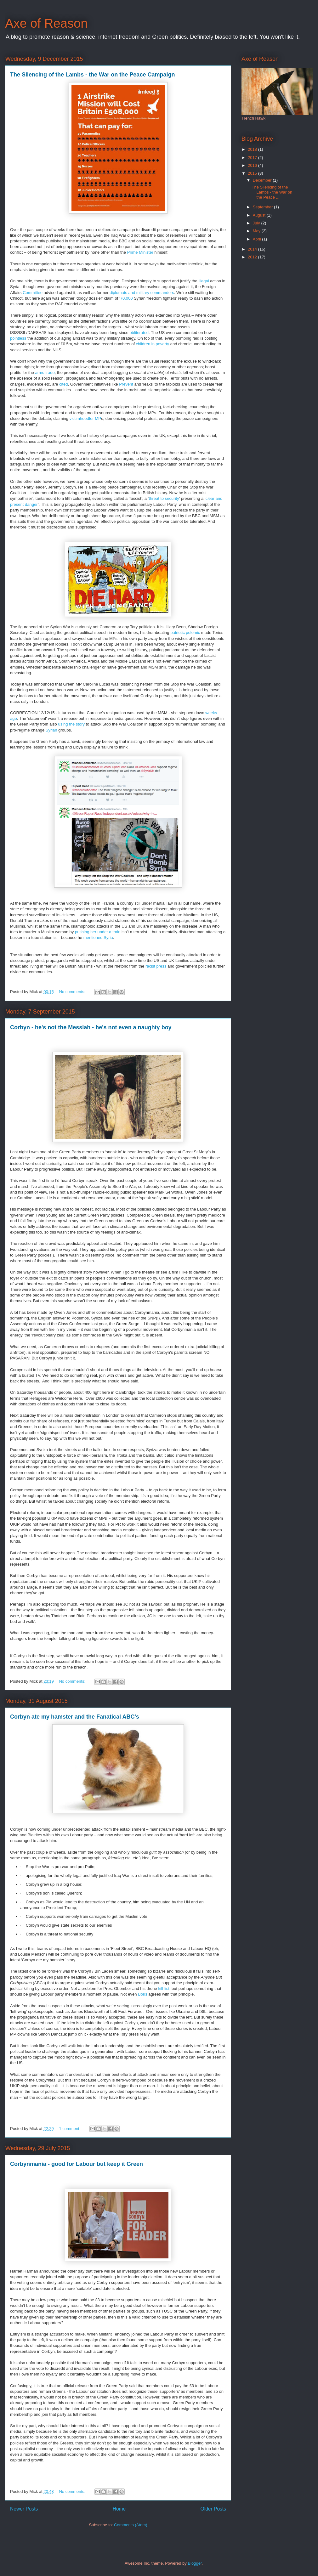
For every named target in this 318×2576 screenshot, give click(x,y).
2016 (253, 165)
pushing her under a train (98, 931)
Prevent (125, 384)
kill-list (163, 1988)
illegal (203, 281)
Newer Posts (24, 2508)
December (263, 180)
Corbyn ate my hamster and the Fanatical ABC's (74, 1717)
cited (63, 384)
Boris (142, 1994)
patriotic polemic (185, 632)
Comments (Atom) (130, 2524)
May (257, 231)
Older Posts (213, 2508)
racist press (155, 966)
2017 (253, 157)
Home (119, 2508)
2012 (253, 257)
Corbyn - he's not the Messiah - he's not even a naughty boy (91, 1027)
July (257, 223)
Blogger (195, 2563)
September (263, 207)
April (257, 239)
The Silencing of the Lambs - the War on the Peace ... (272, 192)
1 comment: (70, 2128)
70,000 (127, 298)
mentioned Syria (98, 937)
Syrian (51, 730)
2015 (253, 173)
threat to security (164, 498)
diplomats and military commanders (142, 292)
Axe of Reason (46, 23)
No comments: (72, 991)
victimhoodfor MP (85, 418)
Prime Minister (140, 252)
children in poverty (152, 344)
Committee (32, 292)
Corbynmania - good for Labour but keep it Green (76, 2164)
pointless (18, 338)
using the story (71, 724)
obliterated (139, 332)
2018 (253, 149)
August (260, 215)
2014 (253, 249)
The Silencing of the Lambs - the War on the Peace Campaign (92, 74)
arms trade (44, 372)
